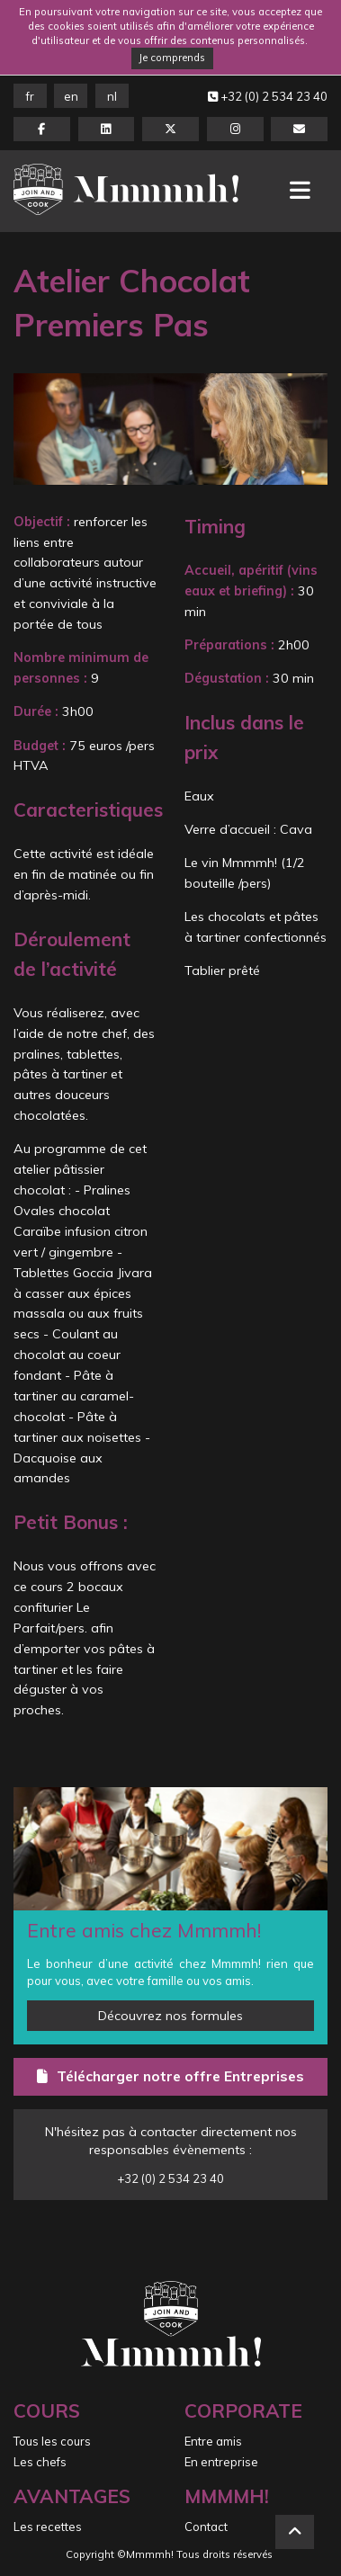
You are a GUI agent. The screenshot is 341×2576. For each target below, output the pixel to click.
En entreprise (221, 2462)
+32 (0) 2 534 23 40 (268, 96)
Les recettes (47, 2526)
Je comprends (172, 57)
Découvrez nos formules (170, 2016)
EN (71, 96)
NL (112, 96)
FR (30, 96)
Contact (206, 2526)
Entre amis (213, 2441)
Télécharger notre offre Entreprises (170, 2076)
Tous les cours (52, 2441)
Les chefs (40, 2462)
